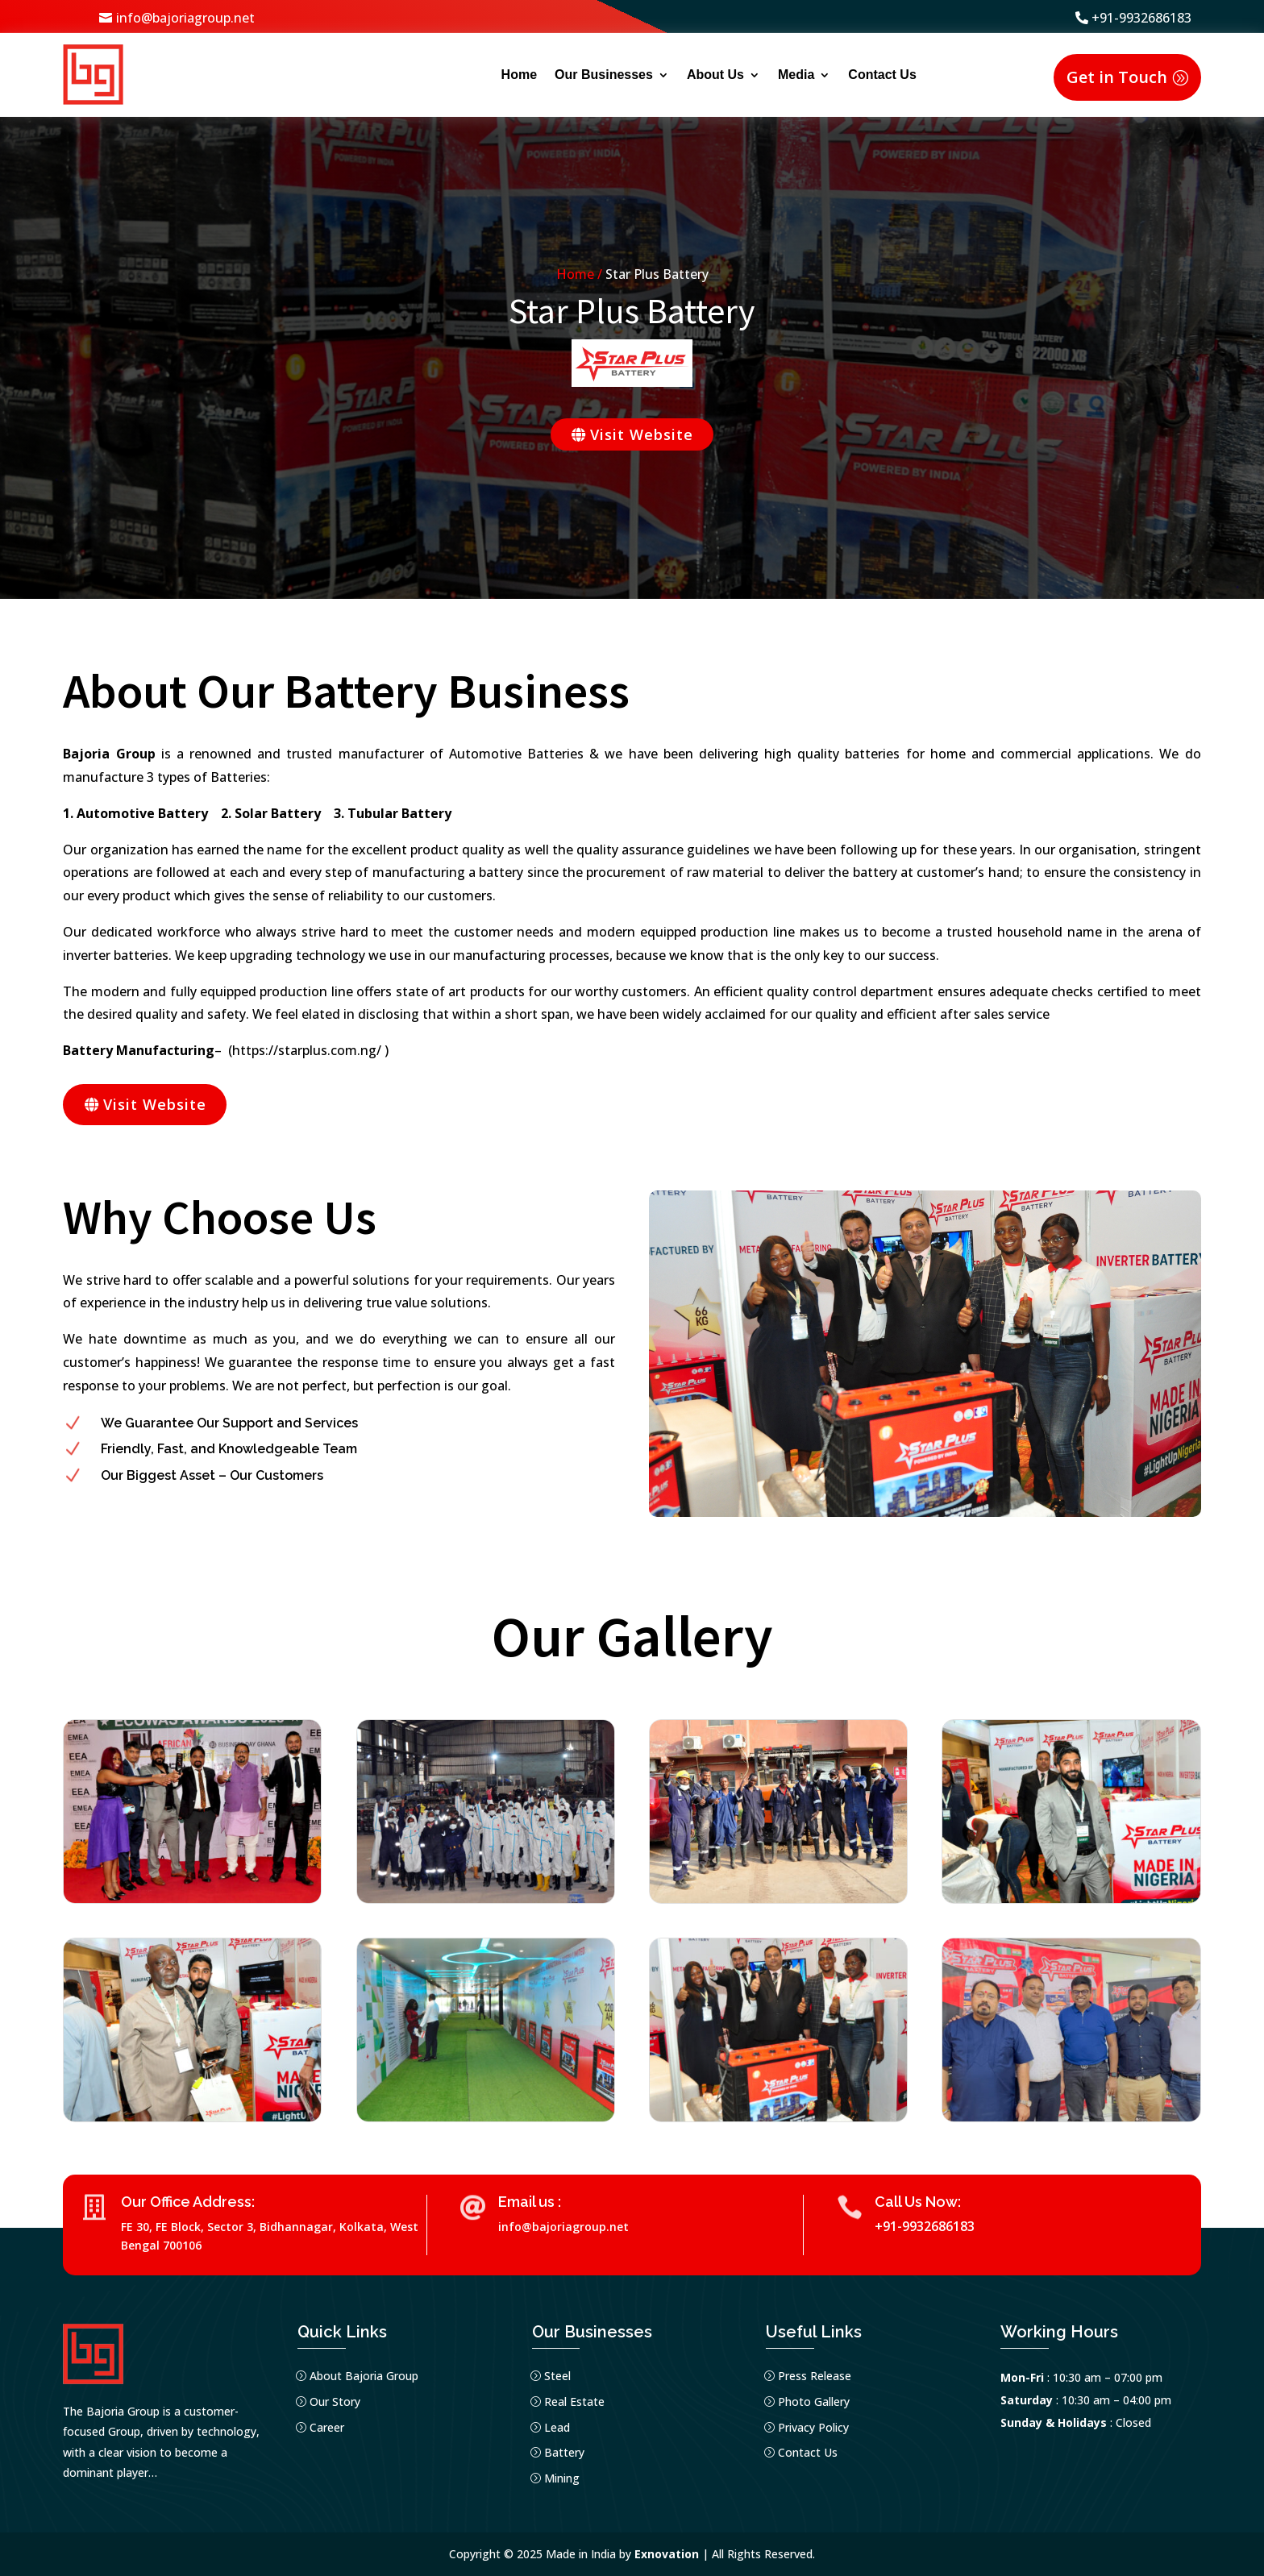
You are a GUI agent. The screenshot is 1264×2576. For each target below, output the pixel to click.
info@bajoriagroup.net (185, 18)
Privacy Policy (813, 2427)
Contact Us (882, 74)
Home (519, 74)
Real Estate (574, 2401)
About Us (715, 74)
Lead (557, 2427)
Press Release (814, 2375)
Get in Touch (1116, 77)
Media (796, 74)
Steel (557, 2375)
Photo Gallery (814, 2401)
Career (327, 2427)
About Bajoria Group (364, 2375)
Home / (580, 274)
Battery (564, 2453)
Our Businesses (604, 74)
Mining (562, 2478)
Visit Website (641, 434)
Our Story (335, 2401)
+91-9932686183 (1141, 18)
